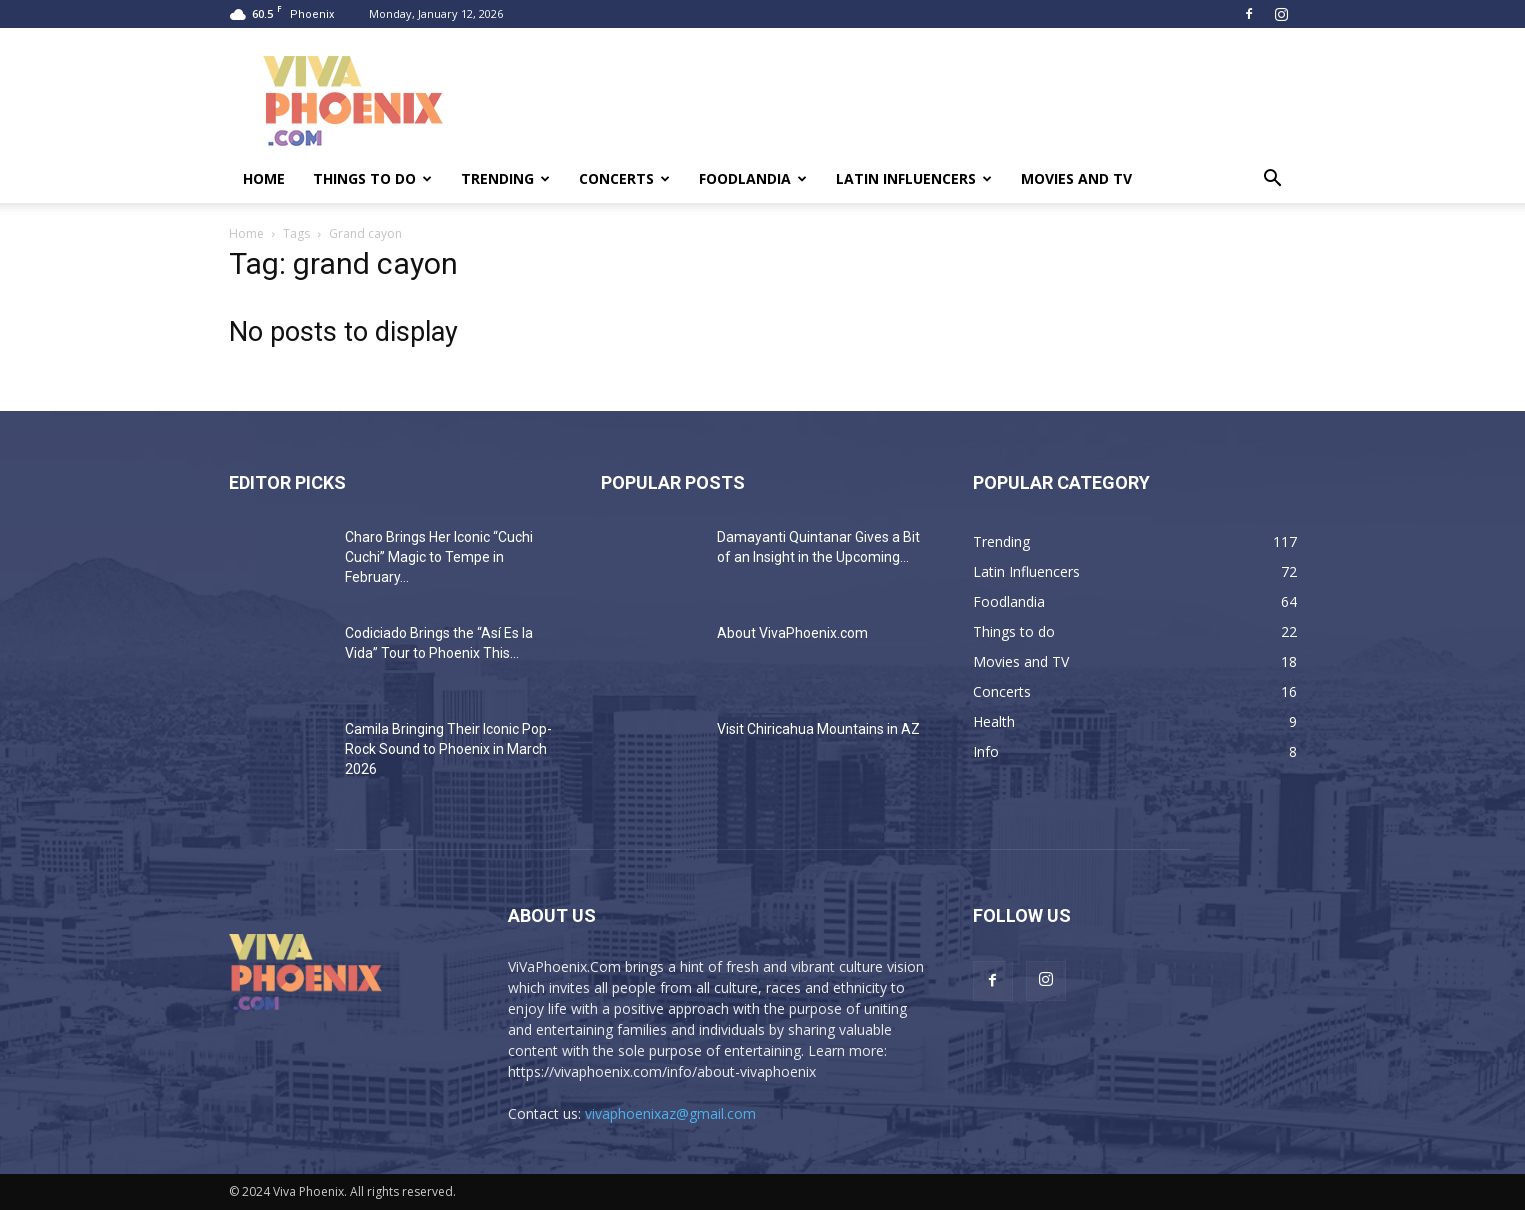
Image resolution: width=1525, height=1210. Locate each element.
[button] (1273, 180)
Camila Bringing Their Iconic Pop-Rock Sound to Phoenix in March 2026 (448, 749)
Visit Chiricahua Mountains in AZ (818, 729)
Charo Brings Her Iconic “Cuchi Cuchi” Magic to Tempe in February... (439, 557)
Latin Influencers (914, 178)
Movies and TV (1076, 178)
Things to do (372, 178)
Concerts (624, 178)
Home (264, 178)
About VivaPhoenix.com (792, 633)
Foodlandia (753, 178)
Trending (505, 178)
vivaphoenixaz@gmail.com (670, 1113)
